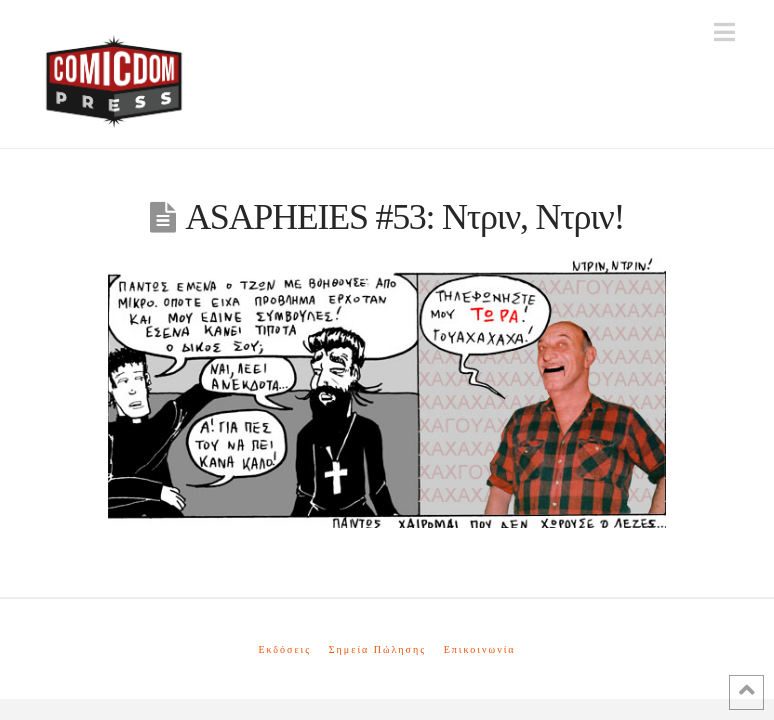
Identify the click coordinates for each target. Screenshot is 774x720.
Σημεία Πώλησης (377, 649)
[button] (724, 32)
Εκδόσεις (284, 649)
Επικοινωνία (480, 649)
